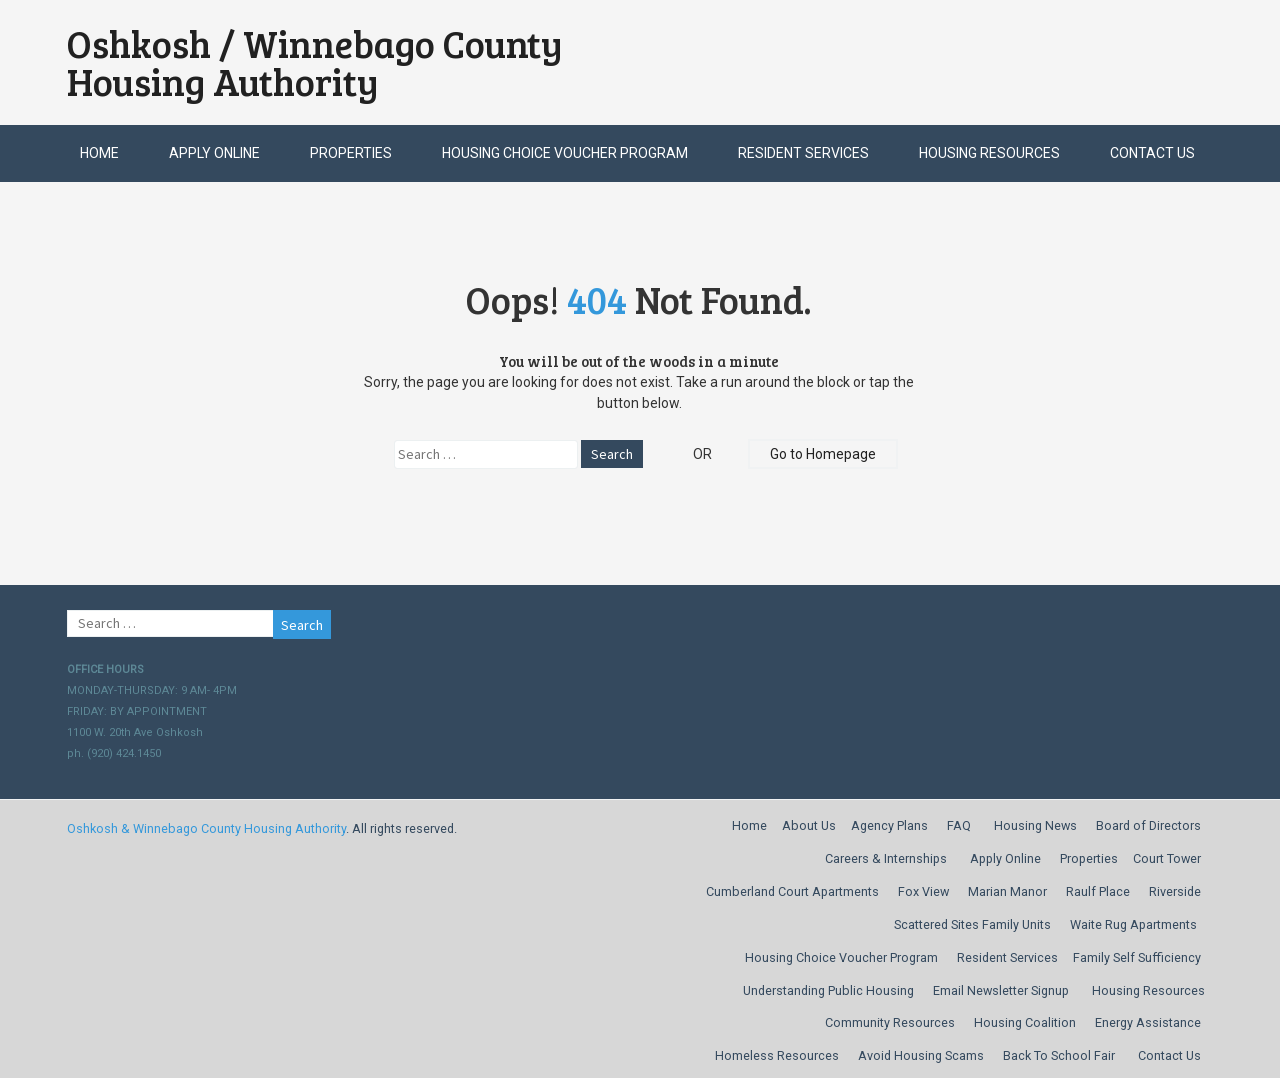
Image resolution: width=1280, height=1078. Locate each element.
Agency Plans (889, 825)
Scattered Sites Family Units (972, 924)
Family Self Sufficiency (1137, 957)
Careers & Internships (886, 858)
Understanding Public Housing (828, 990)
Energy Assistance (1148, 1022)
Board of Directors (1148, 825)
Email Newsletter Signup (1001, 990)
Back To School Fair (1059, 1055)
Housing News (1035, 825)
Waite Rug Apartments (1133, 924)
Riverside (1175, 891)
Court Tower (1167, 858)
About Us (809, 825)
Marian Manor (1007, 891)
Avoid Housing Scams (921, 1055)
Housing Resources (989, 153)
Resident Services (803, 153)
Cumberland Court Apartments (792, 891)
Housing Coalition (1025, 1022)
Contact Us (1152, 153)
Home (99, 153)
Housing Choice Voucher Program (565, 153)
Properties (351, 153)
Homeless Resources (777, 1055)
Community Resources (890, 1022)
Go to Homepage (823, 454)
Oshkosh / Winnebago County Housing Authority (315, 62)
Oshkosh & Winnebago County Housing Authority (206, 828)
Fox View (923, 891)
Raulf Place (1098, 891)
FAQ (959, 825)
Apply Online (214, 153)
